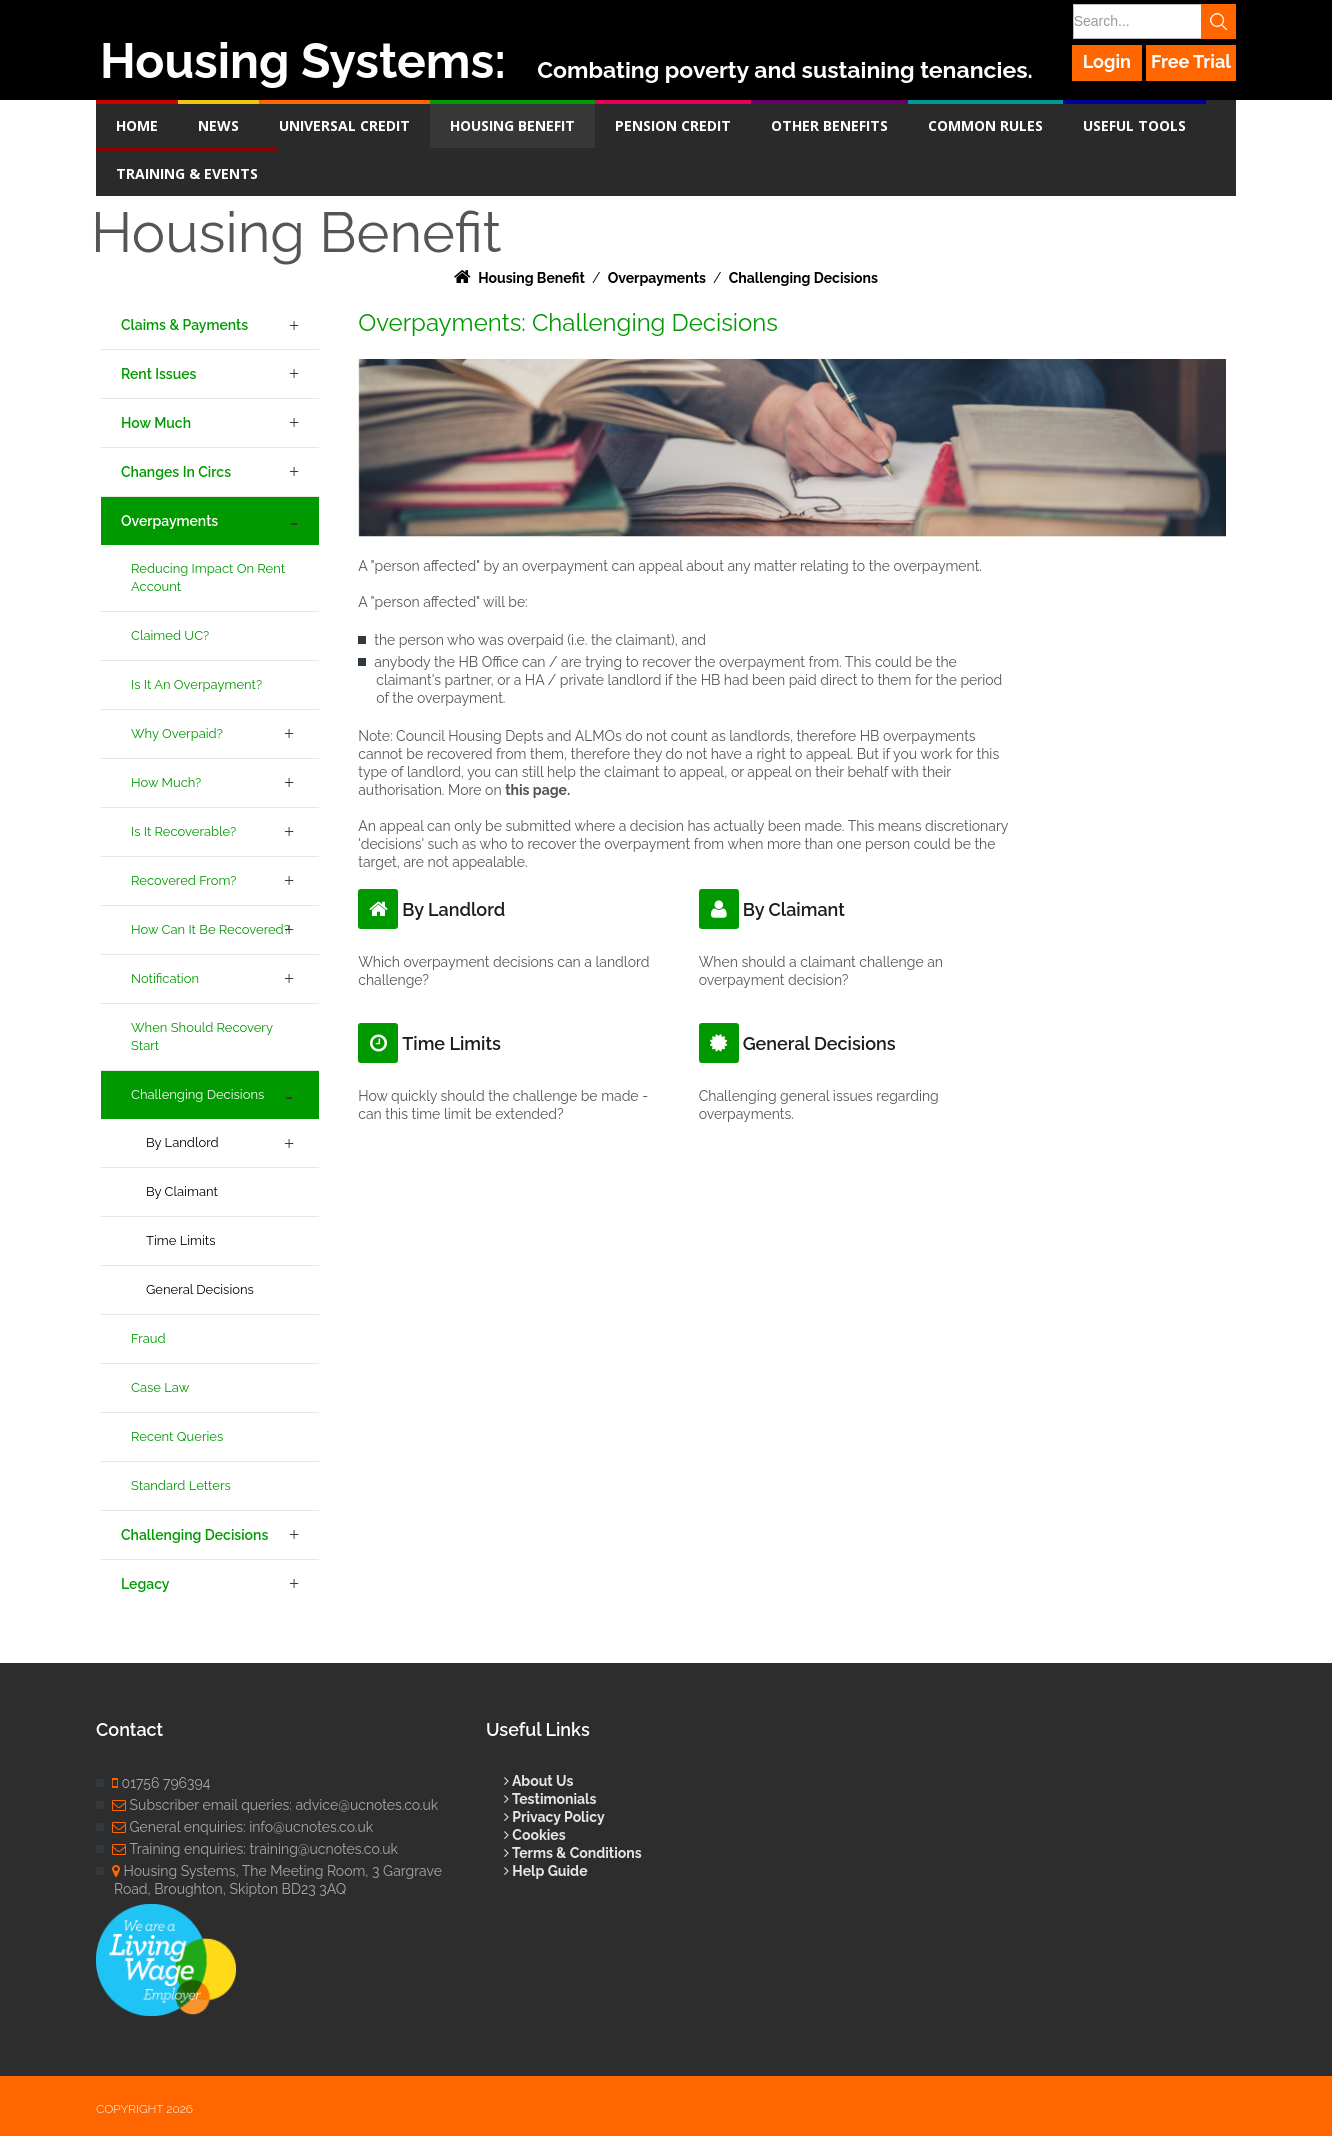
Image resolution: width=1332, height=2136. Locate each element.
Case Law (160, 1387)
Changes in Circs (176, 472)
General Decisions (200, 1289)
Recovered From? (183, 880)
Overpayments (169, 521)
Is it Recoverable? (183, 831)
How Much (156, 423)
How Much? (166, 782)
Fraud (148, 1338)
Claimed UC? (170, 635)
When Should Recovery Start (202, 1036)
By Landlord (182, 1142)
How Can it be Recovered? (210, 929)
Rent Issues (158, 374)
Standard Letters (181, 1485)
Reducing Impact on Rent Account (208, 577)
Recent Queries (177, 1436)
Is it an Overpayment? (196, 684)
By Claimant (182, 1191)
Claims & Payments (184, 325)
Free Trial (1191, 61)
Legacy (145, 1584)
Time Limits (181, 1240)
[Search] (1153, 21)
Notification (165, 978)
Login (1107, 61)
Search (1218, 21)
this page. (537, 790)
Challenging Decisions (197, 1094)
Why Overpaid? (177, 733)
